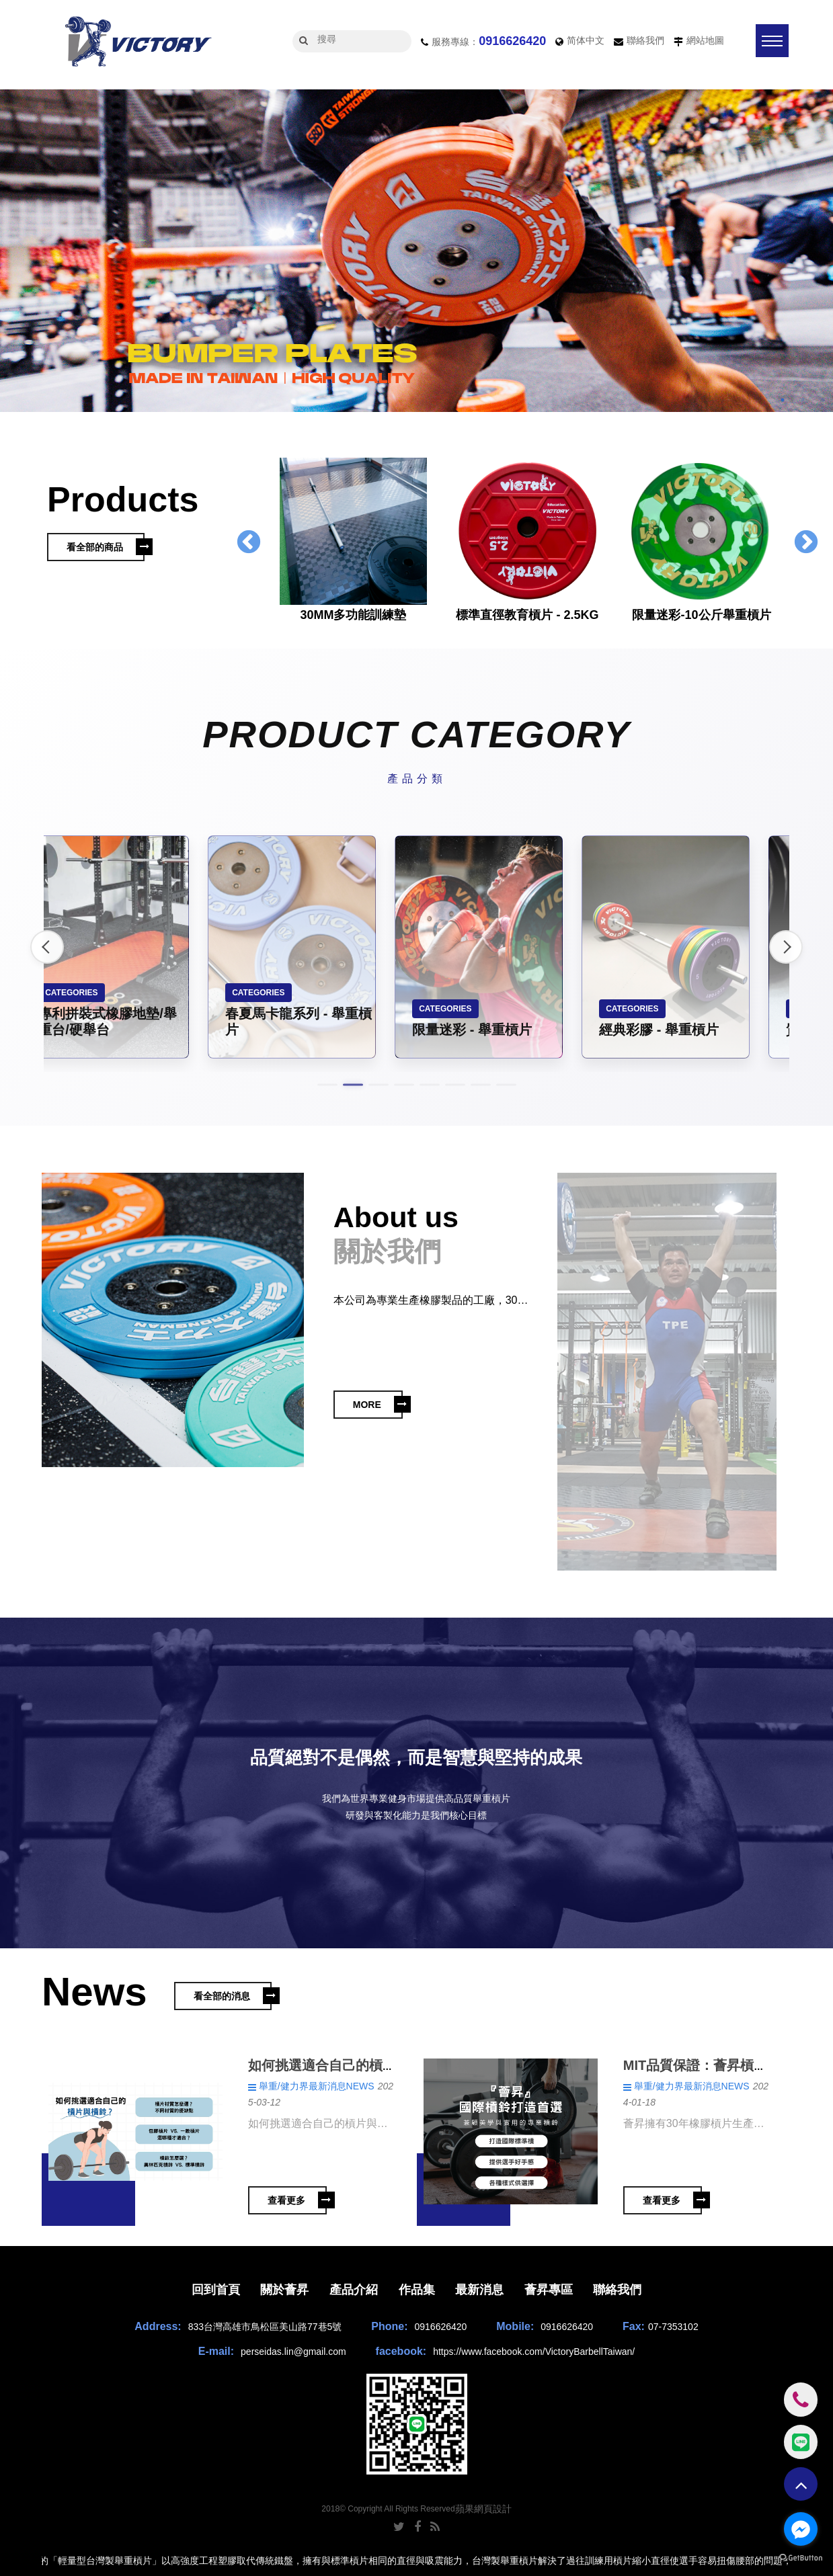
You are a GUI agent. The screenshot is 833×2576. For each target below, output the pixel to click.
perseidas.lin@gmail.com (293, 2351)
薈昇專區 (548, 2289)
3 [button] (823, 400)
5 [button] (430, 1084)
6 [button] (455, 1084)
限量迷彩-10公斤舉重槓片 (701, 615)
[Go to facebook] (801, 2529)
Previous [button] (248, 543)
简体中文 (585, 40)
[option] (416, 253)
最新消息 (479, 2289)
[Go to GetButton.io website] (800, 2558)
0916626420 (512, 41)
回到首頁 (216, 2289)
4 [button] (404, 1084)
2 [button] (802, 400)
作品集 (417, 2289)
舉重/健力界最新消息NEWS (316, 2086)
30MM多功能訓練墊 (353, 615)
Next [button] (806, 543)
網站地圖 (705, 40)
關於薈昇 (284, 2289)
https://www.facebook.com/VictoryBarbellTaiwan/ (534, 2351)
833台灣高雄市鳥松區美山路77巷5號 (265, 2326)
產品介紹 (353, 2289)
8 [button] (506, 1084)
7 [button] (481, 1084)
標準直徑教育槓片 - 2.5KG (527, 615)
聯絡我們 (645, 40)
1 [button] (782, 400)
